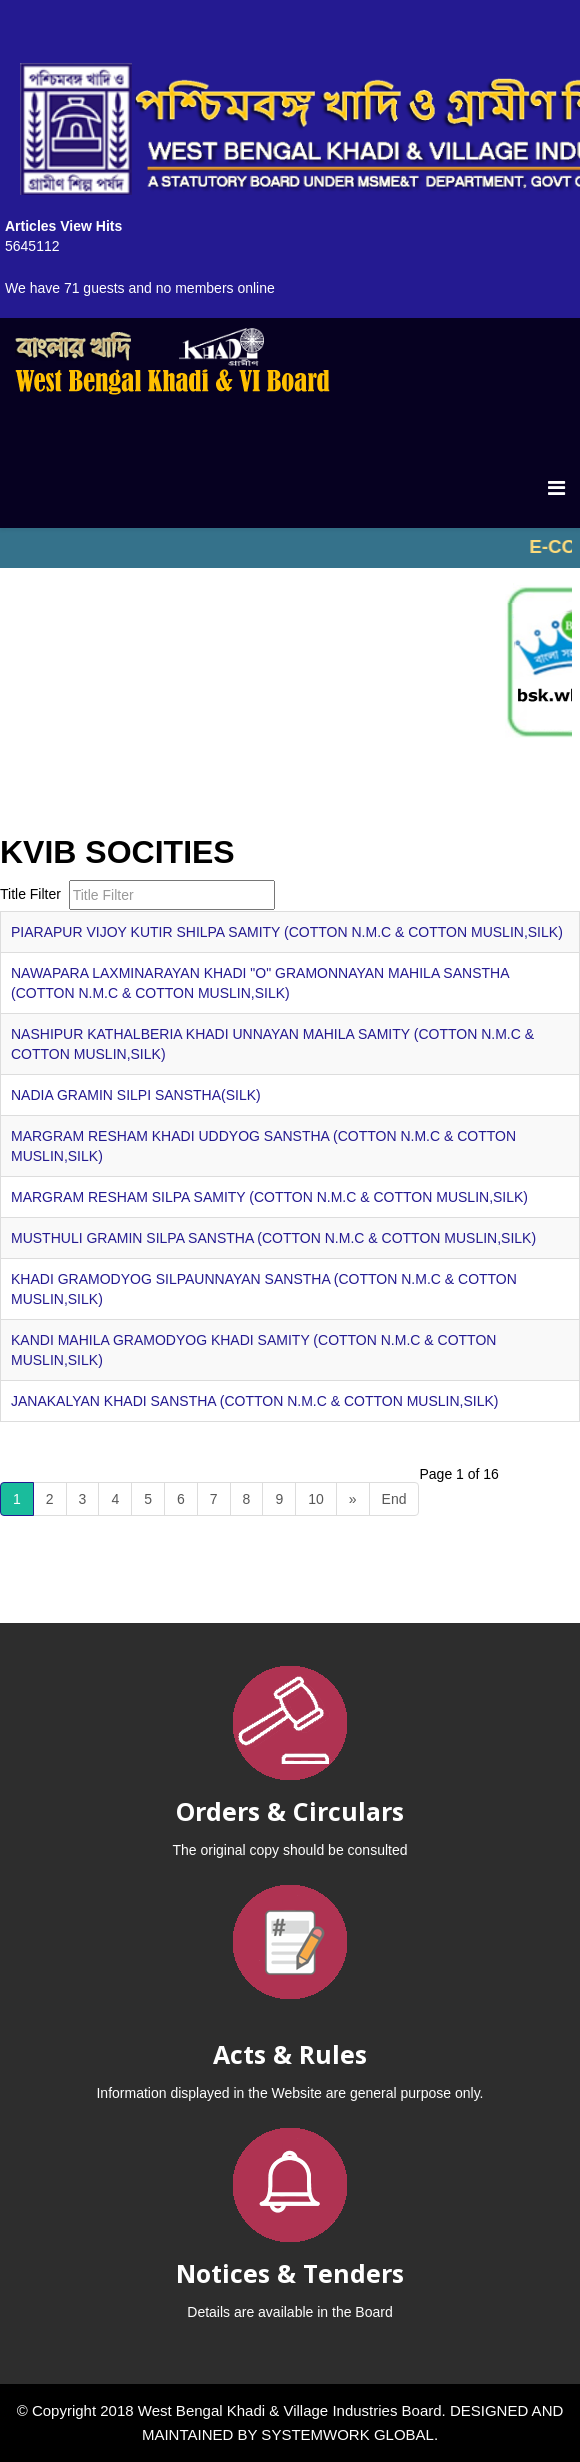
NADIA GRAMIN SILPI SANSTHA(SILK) (136, 1095)
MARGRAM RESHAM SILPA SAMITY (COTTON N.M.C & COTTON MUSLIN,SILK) (269, 1197)
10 (316, 1499)
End (394, 1499)
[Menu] (556, 488)
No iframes (290, 548)
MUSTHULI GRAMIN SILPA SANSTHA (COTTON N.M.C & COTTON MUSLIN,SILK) (273, 1238)
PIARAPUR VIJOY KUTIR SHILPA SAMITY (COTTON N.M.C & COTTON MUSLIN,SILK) (287, 932)
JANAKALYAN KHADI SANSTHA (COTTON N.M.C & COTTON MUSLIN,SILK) (254, 1401)
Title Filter (32, 894)
